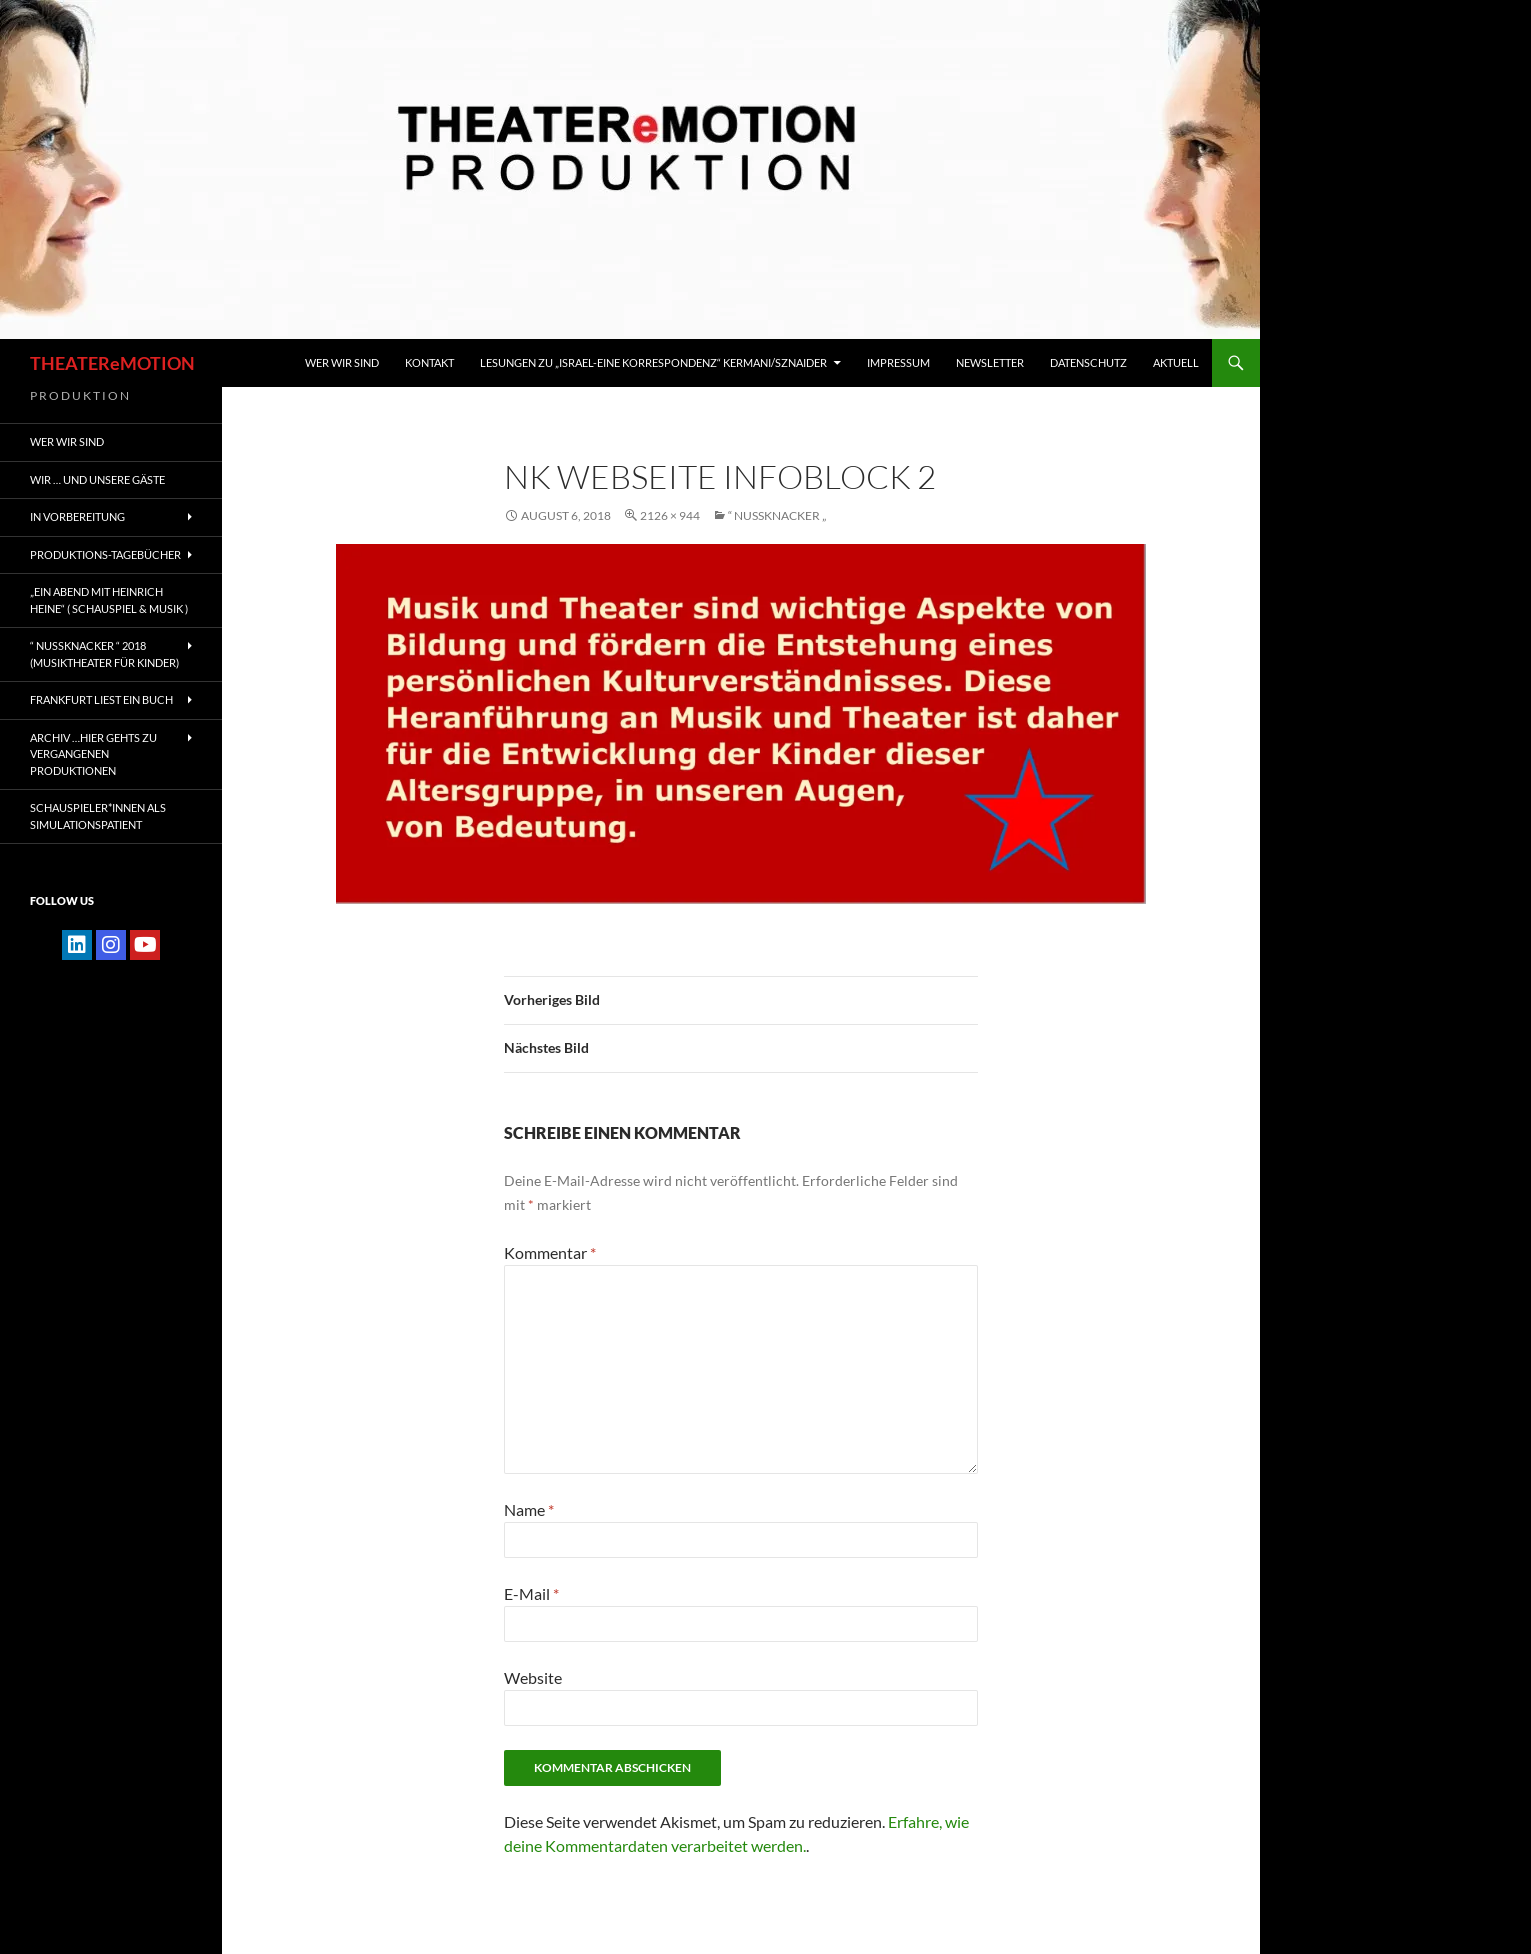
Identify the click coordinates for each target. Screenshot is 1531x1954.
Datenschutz (1088, 362)
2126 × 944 (670, 515)
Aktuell (1176, 362)
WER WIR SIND (342, 362)
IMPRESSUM (898, 362)
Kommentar (550, 1252)
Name (529, 1509)
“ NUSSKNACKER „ (777, 515)
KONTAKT (429, 362)
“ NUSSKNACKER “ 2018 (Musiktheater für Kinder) (104, 654)
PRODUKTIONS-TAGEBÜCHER (105, 554)
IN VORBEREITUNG (77, 516)
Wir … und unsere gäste (97, 479)
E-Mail (531, 1593)
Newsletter (990, 362)
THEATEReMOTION (112, 363)
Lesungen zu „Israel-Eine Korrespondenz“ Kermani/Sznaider (653, 362)
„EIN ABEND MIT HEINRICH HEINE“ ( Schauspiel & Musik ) (109, 600)
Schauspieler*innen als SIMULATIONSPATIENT (98, 816)
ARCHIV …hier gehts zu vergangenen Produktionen (93, 754)
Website (533, 1677)
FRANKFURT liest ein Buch (101, 699)
